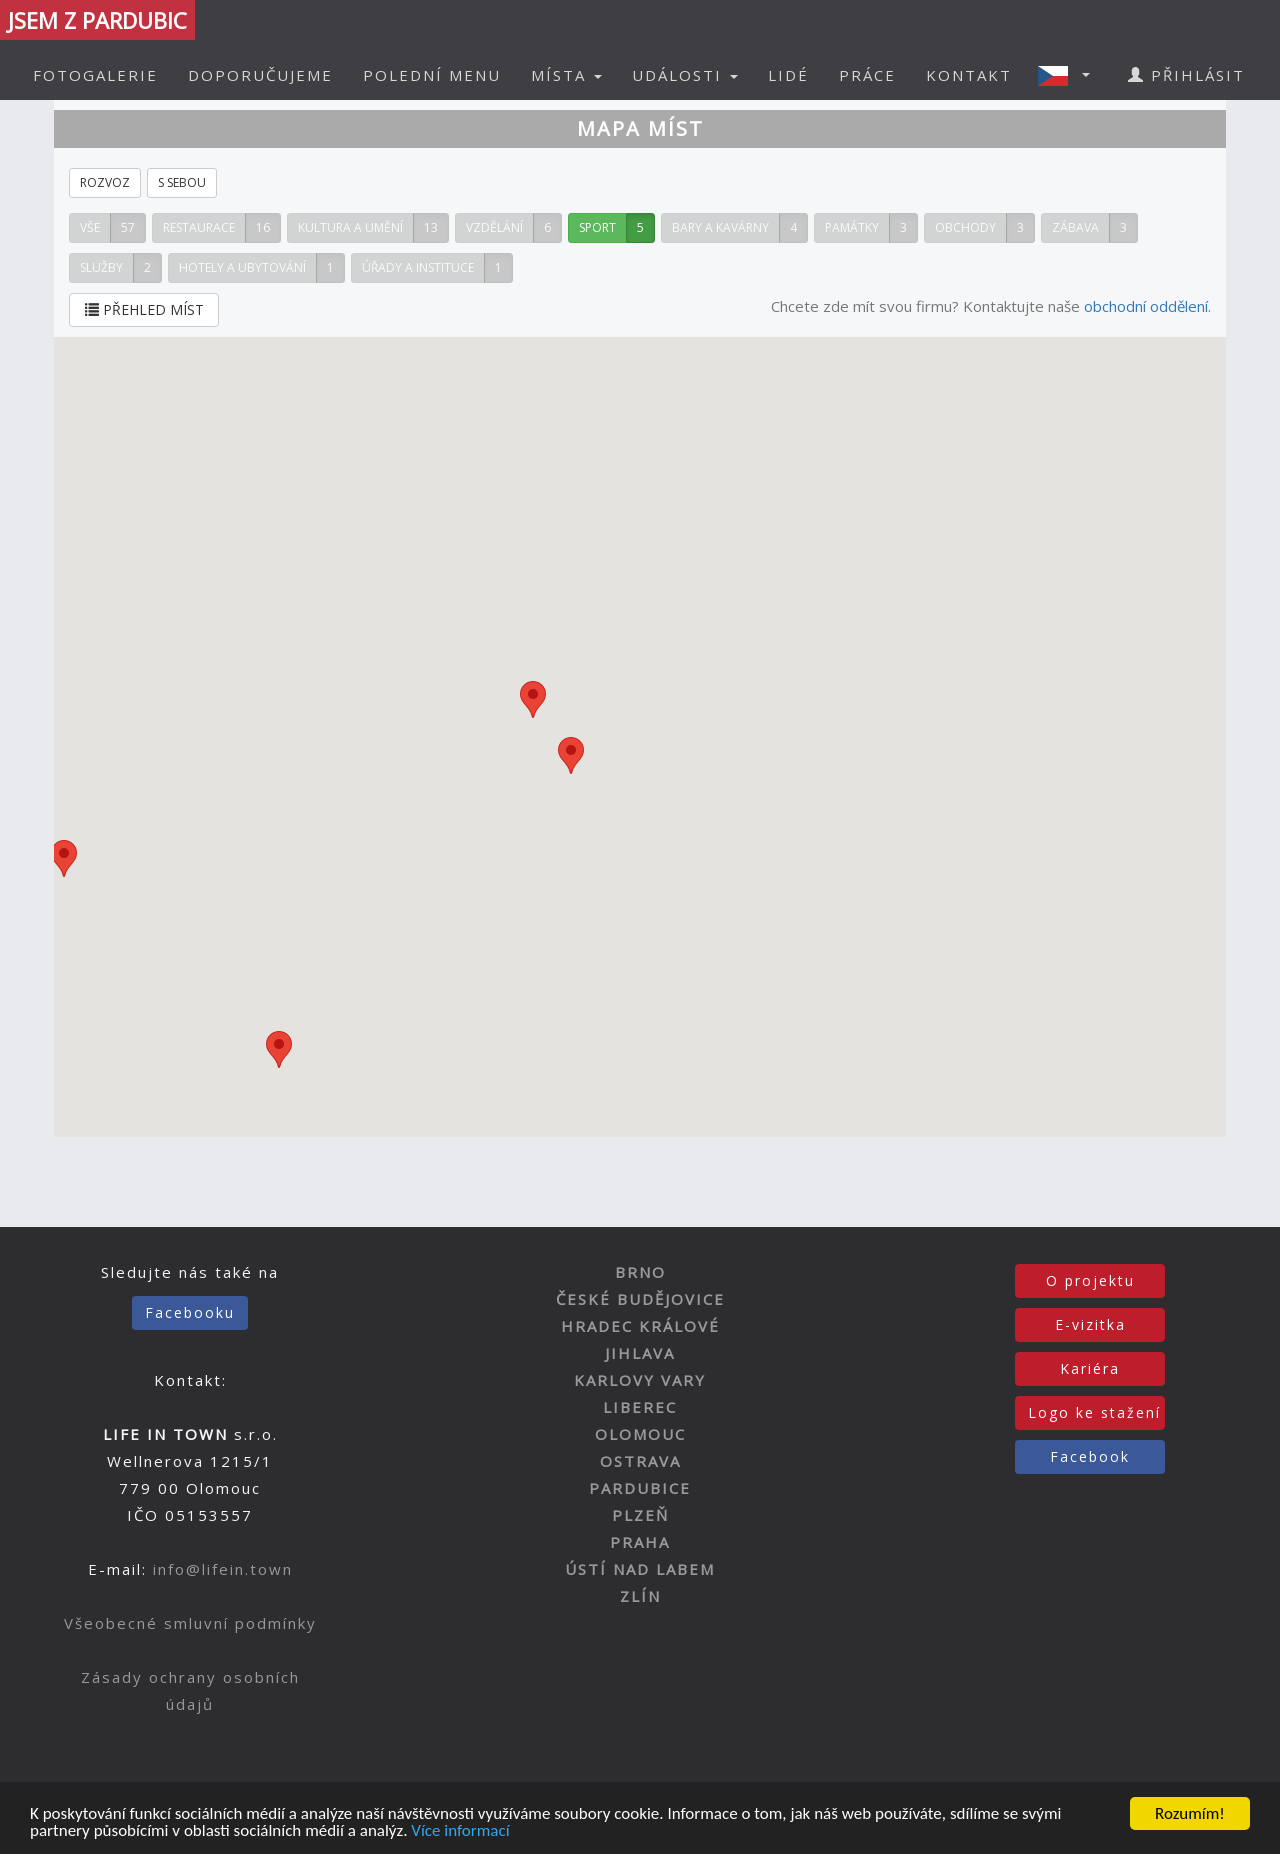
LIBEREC (640, 1407)
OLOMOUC (640, 1434)
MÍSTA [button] (566, 75)
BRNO (640, 1272)
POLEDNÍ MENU (432, 75)
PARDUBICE (640, 1488)
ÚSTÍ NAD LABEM (640, 1569)
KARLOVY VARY (640, 1380)
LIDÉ (788, 75)
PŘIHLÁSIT (1186, 75)
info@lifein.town (223, 1569)
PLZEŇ (640, 1515)
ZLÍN (640, 1596)
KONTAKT (969, 75)
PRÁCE (867, 75)
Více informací (460, 1833)
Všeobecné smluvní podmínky (190, 1623)
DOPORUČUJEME (260, 75)
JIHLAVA (640, 1353)
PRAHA (640, 1542)
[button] (1070, 75)
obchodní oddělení (1146, 306)
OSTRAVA (640, 1461)
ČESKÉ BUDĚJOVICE (640, 1299)
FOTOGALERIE (95, 75)
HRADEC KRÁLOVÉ (640, 1326)
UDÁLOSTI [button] (685, 75)
